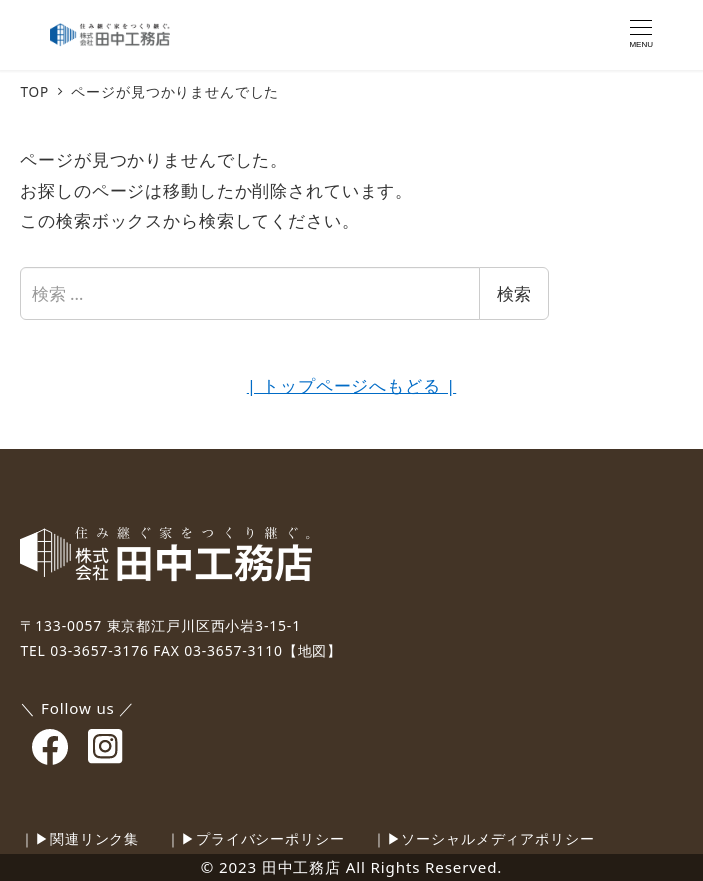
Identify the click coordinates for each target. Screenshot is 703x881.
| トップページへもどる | (351, 385)
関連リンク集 (94, 838)
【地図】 (312, 650)
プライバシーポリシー (270, 838)
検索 (514, 293)
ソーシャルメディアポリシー (497, 838)
